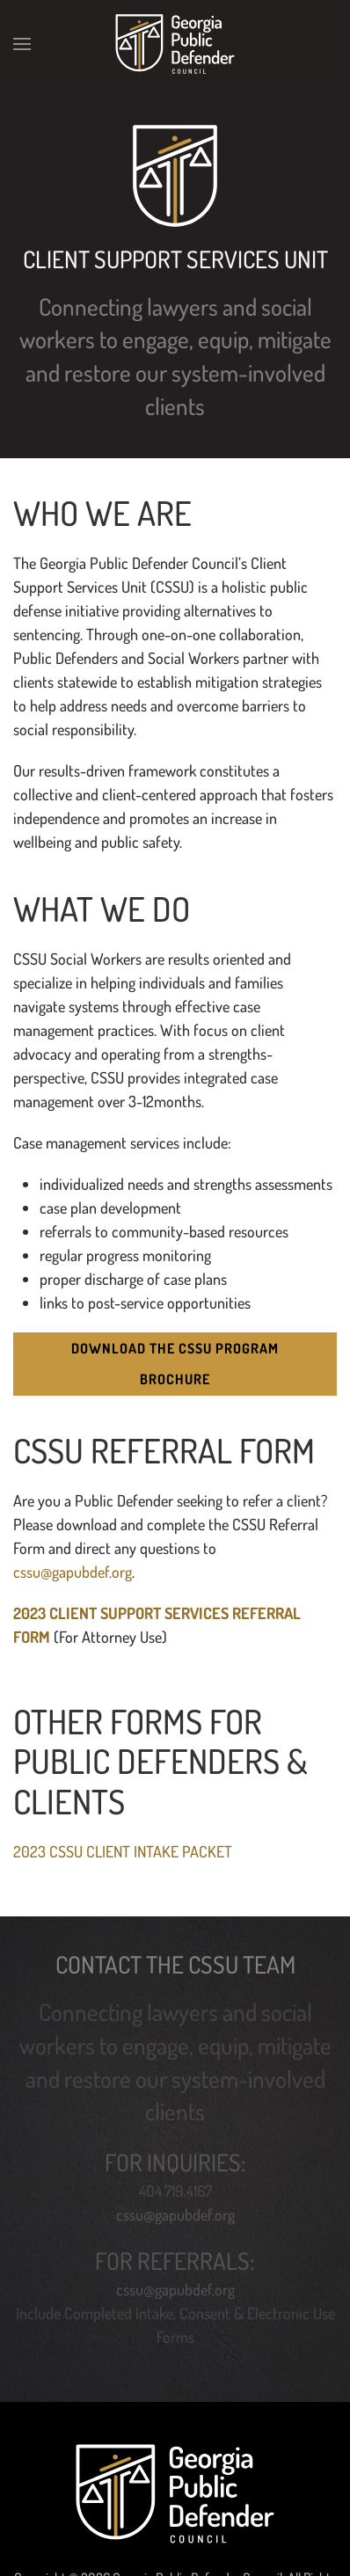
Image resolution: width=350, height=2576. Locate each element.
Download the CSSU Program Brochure (175, 1363)
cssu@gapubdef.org (72, 1571)
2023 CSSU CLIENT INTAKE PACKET (122, 1851)
